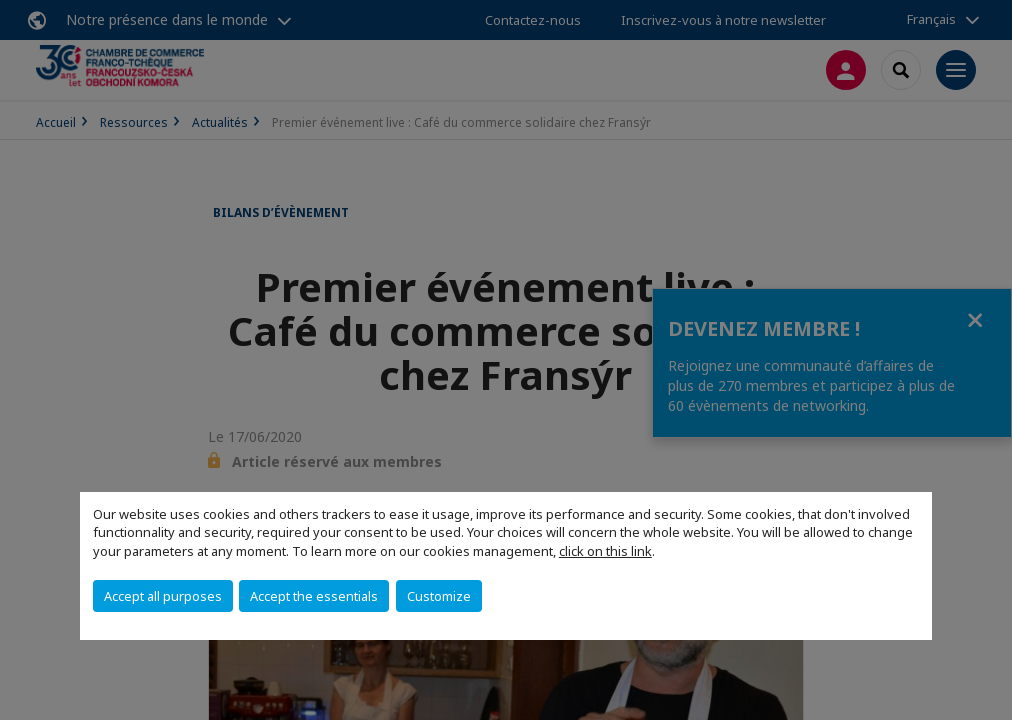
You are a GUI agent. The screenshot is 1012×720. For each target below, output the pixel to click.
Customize (439, 596)
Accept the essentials (314, 596)
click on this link (605, 551)
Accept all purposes (163, 596)
